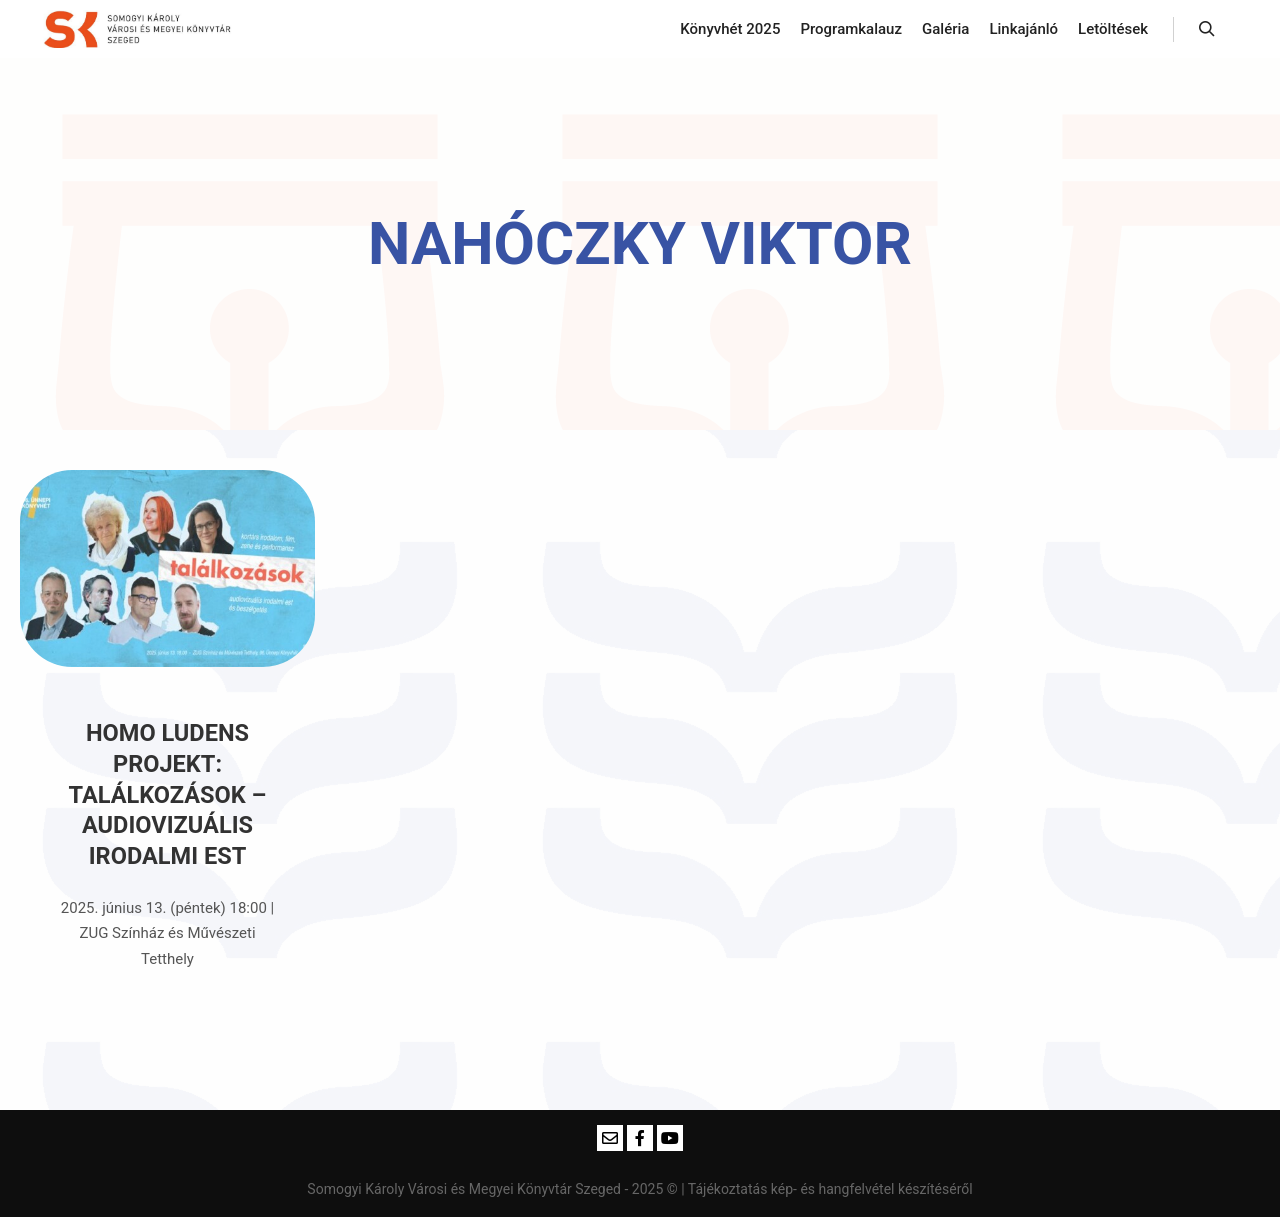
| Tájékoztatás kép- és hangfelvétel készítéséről (826, 1189)
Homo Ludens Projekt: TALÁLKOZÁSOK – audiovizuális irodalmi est (168, 794)
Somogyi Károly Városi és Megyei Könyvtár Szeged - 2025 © (494, 1189)
